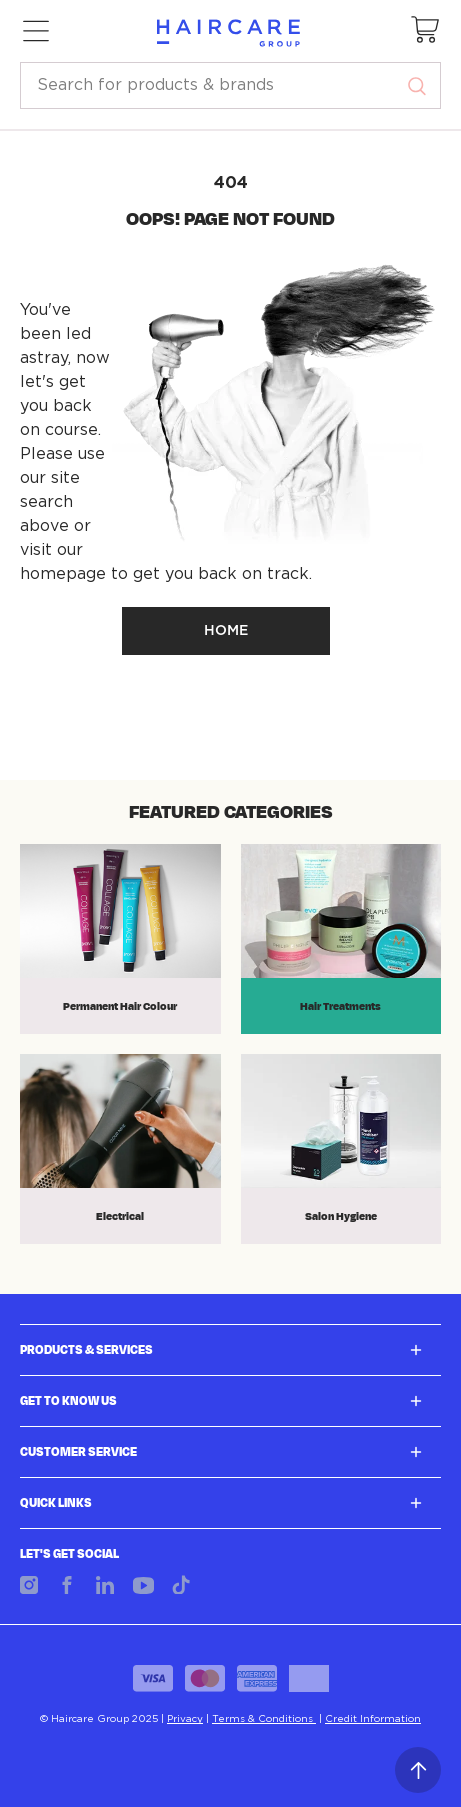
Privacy (185, 1719)
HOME (226, 631)
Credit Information (373, 1719)
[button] (426, 31)
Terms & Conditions (264, 1719)
